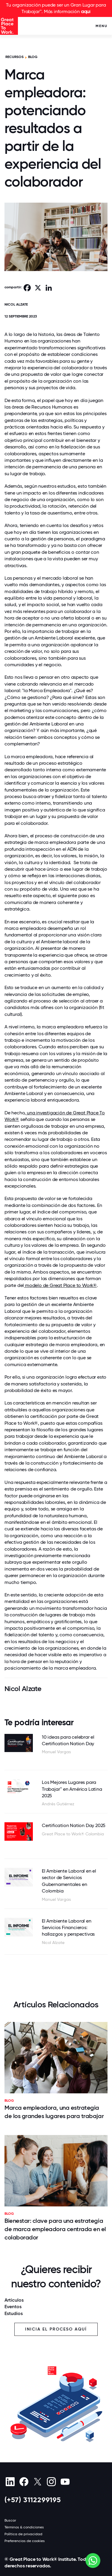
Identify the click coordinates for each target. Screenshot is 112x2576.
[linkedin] (10, 2481)
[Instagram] (51, 2481)
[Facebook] (23, 2481)
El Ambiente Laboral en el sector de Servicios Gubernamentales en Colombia (69, 1881)
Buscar (10, 2520)
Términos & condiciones (24, 2527)
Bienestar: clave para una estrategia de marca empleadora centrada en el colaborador (55, 2229)
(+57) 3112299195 (32, 2499)
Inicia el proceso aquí (56, 2329)
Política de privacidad (23, 2534)
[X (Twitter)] (37, 2481)
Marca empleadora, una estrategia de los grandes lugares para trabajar (54, 2112)
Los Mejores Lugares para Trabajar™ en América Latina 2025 (72, 1788)
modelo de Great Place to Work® (60, 1285)
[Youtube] (64, 2481)
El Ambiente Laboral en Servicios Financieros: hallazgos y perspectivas (68, 1927)
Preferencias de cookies (24, 2541)
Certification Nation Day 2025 (73, 1825)
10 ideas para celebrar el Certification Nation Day (68, 1740)
